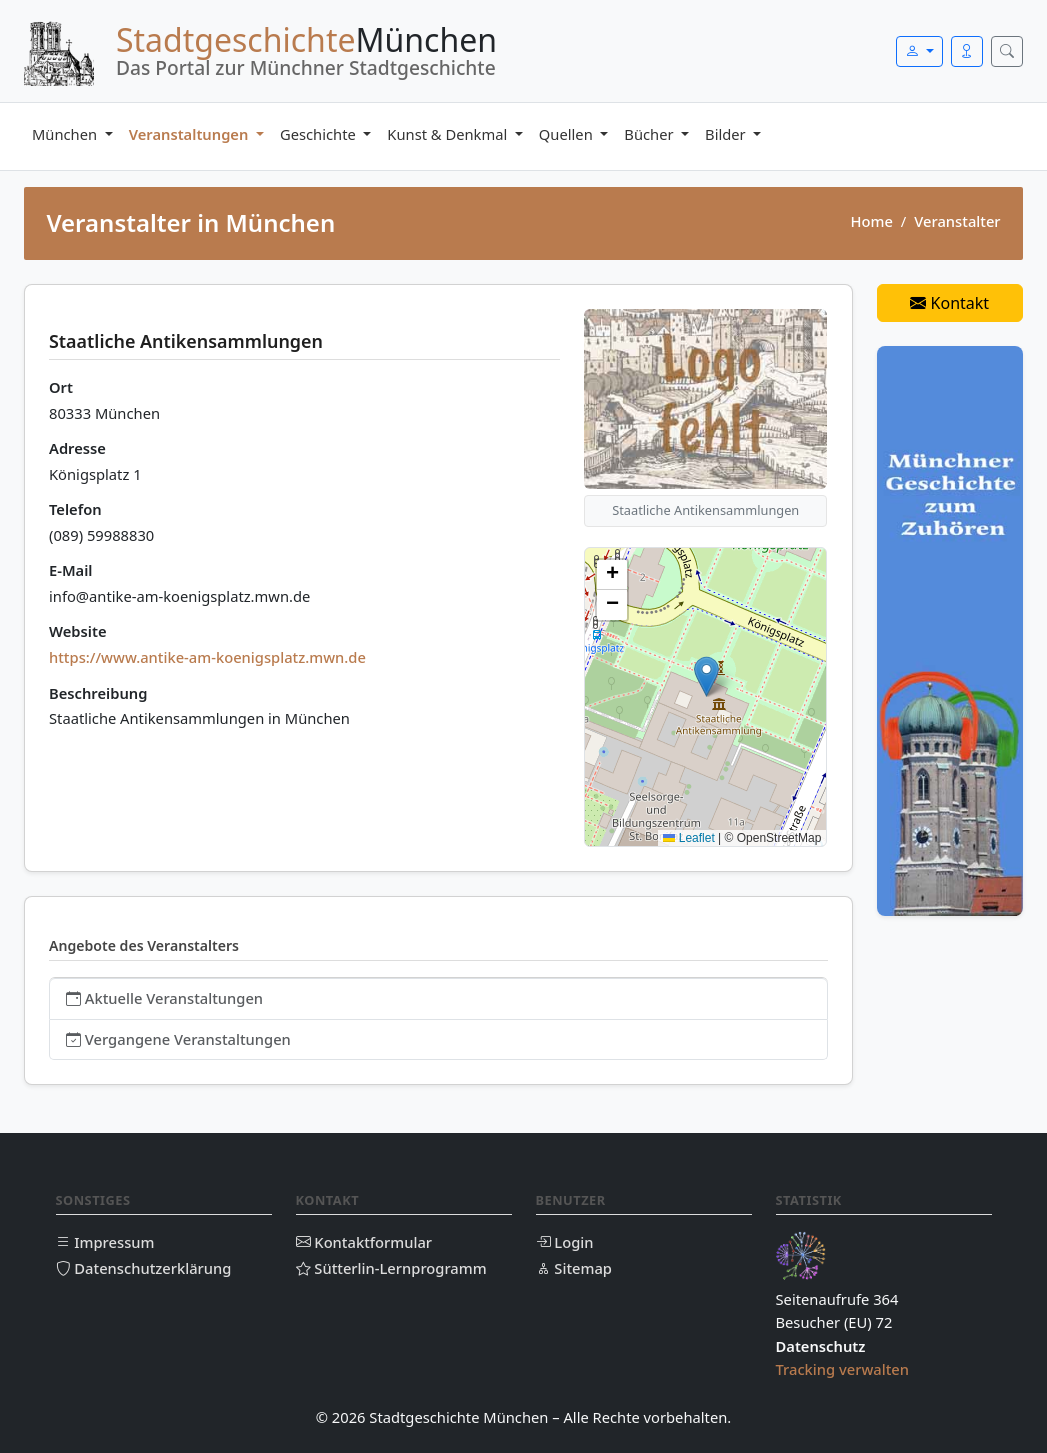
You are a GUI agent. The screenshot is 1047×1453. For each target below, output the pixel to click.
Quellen (568, 134)
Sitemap (574, 1268)
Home (871, 221)
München (66, 134)
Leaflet (688, 838)
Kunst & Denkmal (449, 134)
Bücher (650, 134)
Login (565, 1242)
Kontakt (949, 303)
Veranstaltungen (191, 134)
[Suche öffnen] (1007, 51)
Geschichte (320, 134)
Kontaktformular (364, 1242)
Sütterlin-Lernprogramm (391, 1268)
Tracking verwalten (843, 1369)
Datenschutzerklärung (144, 1268)
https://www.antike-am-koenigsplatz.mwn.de (207, 657)
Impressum (105, 1242)
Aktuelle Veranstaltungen (164, 998)
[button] (706, 676)
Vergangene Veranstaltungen (178, 1039)
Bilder (727, 134)
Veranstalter (957, 221)
